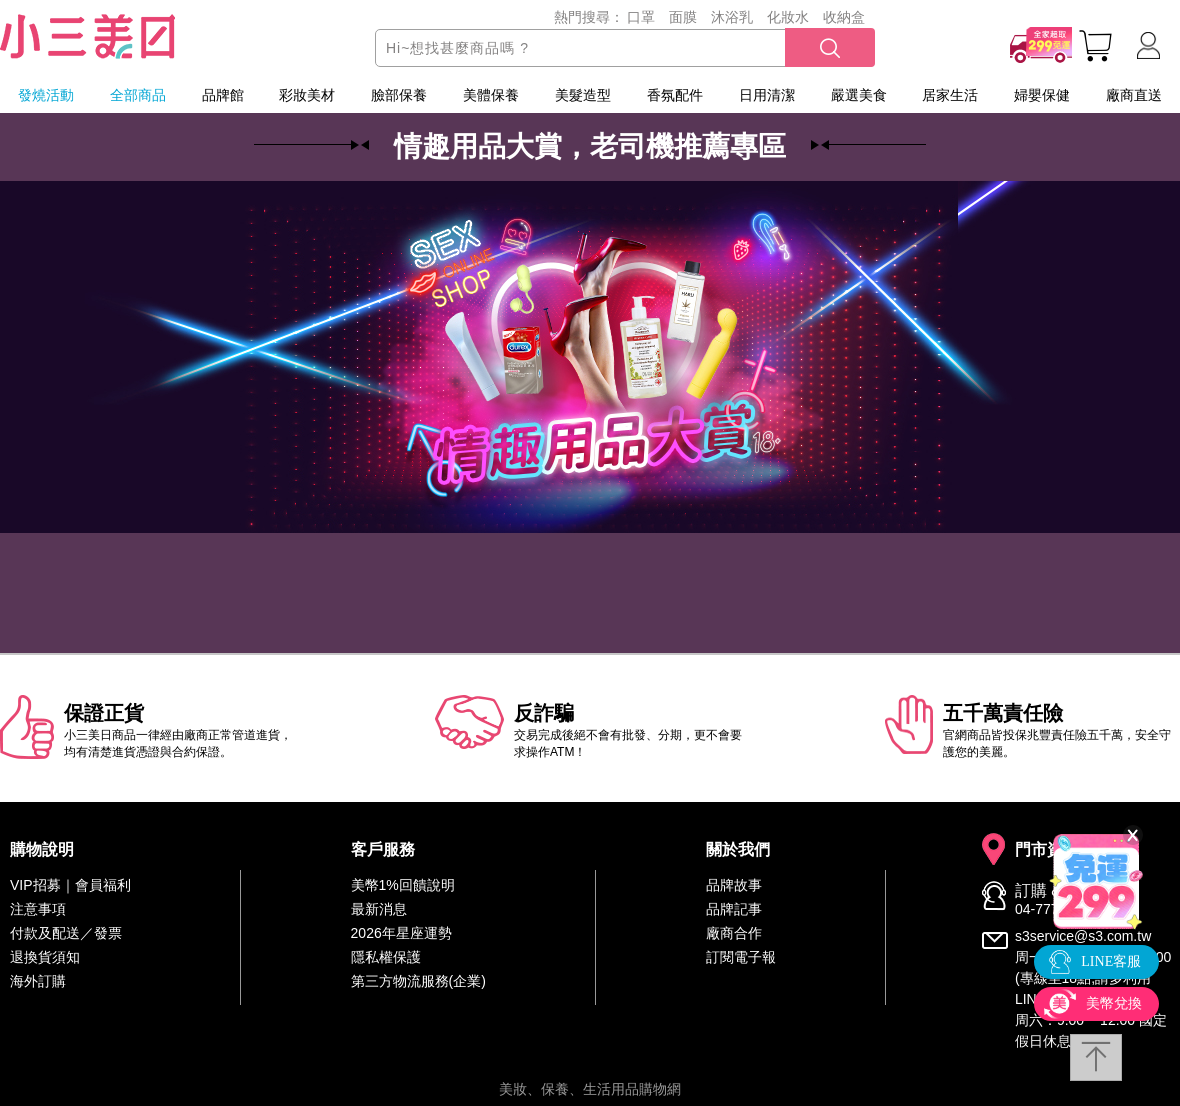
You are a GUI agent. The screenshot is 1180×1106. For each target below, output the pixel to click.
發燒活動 (46, 95)
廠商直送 (1134, 95)
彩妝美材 (307, 95)
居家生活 (950, 95)
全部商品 (138, 95)
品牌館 (223, 95)
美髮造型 (583, 95)
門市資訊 (1047, 850)
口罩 (641, 17)
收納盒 (844, 17)
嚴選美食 (859, 95)
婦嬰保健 (1042, 95)
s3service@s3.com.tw (1083, 936)
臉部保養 (399, 95)
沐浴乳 (732, 17)
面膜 (683, 17)
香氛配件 (675, 95)
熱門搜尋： (589, 17)
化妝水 (788, 17)
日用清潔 (767, 95)
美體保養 (491, 95)
